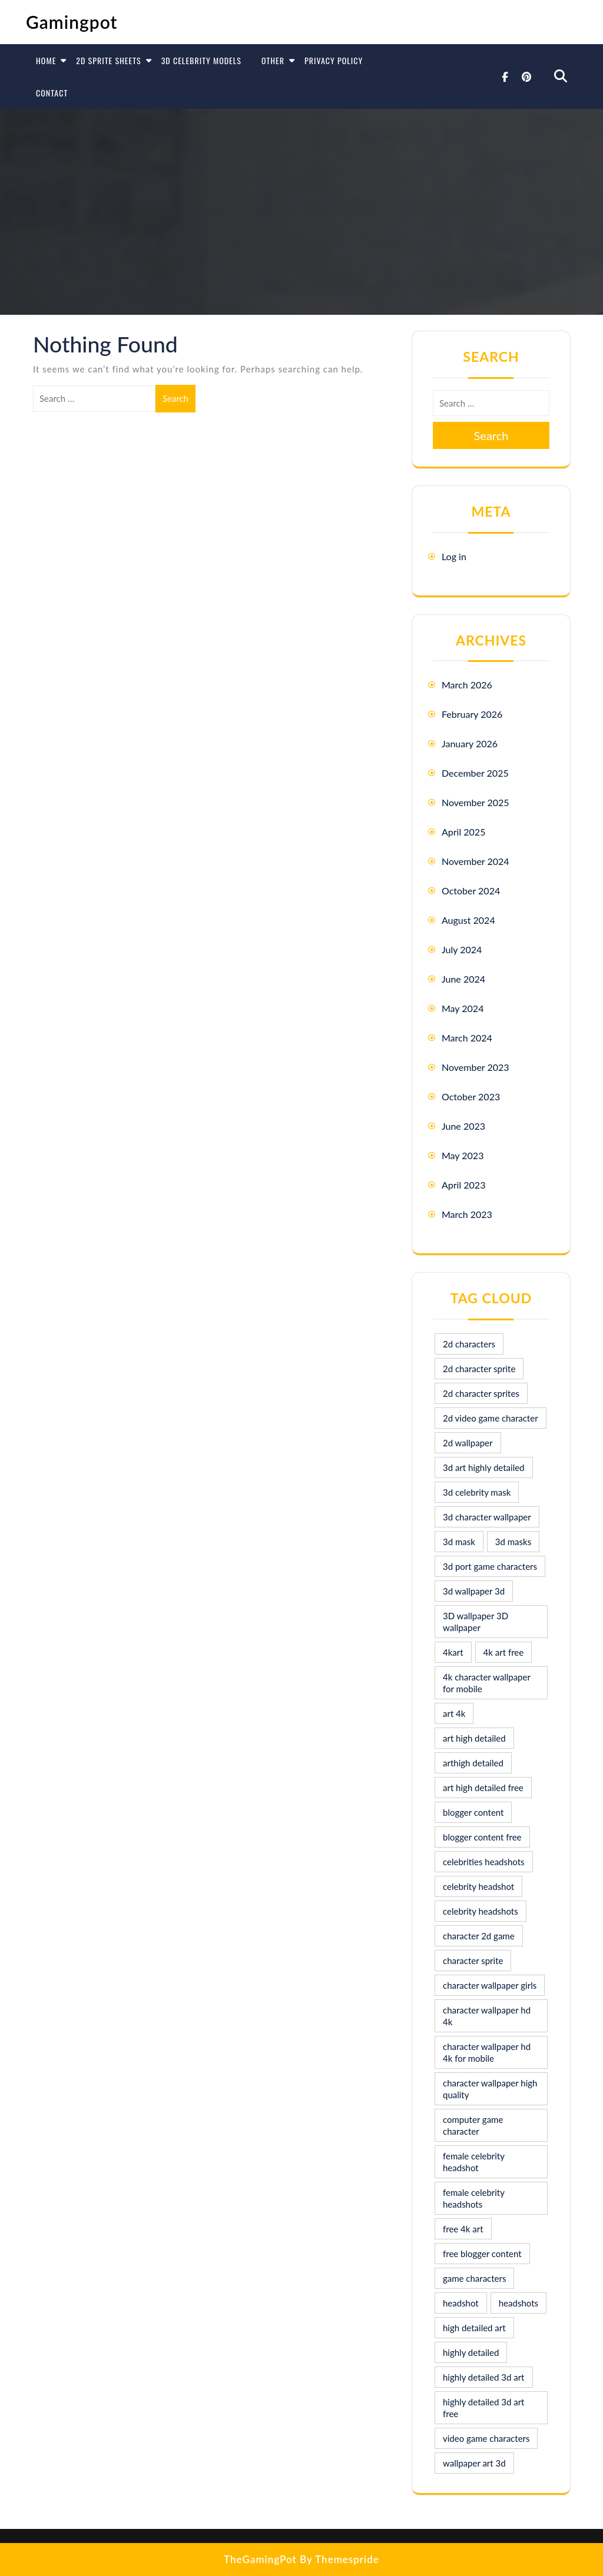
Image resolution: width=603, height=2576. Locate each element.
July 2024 (462, 949)
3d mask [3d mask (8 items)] (459, 1541)
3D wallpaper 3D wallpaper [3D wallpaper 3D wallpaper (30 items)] (475, 1621)
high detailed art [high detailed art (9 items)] (474, 2327)
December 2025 (475, 772)
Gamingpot (72, 21)
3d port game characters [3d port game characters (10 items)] (490, 1566)
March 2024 (467, 1037)
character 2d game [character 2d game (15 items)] (479, 1936)
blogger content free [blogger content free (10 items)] (482, 1837)
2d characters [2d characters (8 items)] (469, 1344)
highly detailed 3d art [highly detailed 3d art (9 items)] (484, 2377)
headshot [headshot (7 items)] (461, 2303)
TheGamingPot (260, 2559)
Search (175, 398)
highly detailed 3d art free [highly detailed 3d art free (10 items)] (484, 2408)
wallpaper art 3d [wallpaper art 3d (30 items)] (474, 2463)
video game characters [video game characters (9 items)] (486, 2438)
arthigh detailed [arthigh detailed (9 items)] (473, 1763)
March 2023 (467, 1214)
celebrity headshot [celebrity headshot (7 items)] (478, 1886)
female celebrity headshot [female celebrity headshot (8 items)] (474, 2162)
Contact (52, 92)
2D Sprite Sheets (108, 60)
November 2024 (475, 861)
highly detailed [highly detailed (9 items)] (471, 2352)
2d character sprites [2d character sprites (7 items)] (481, 1393)
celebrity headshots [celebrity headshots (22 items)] (480, 1911)
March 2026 (467, 684)
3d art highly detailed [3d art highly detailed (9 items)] (484, 1467)
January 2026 (470, 743)
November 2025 (475, 802)
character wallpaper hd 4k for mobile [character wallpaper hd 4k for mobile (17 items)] (487, 2052)
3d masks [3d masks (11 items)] (513, 1541)
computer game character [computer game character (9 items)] (473, 2125)
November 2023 (475, 1067)
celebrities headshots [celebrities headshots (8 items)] (484, 1861)
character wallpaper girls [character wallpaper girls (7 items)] (489, 1985)
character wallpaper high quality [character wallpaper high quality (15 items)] (490, 2089)
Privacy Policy (333, 60)
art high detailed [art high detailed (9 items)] (474, 1738)
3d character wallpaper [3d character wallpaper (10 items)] (487, 1517)
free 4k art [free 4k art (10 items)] (463, 2229)
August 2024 (468, 920)
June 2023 (463, 1125)
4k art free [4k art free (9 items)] (503, 1652)
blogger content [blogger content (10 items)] (473, 1812)
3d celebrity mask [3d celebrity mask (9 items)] (477, 1492)
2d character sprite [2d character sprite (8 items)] (479, 1368)
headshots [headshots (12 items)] (518, 2303)
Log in (454, 556)
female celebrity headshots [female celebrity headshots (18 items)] (474, 2198)
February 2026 (472, 714)
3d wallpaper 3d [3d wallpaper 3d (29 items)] (474, 1591)
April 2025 (463, 831)
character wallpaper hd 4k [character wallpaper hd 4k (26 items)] (487, 2016)
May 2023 (462, 1155)
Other (272, 60)
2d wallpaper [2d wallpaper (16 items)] (468, 1442)
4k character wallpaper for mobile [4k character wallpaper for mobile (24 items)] (487, 1683)
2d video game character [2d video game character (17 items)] (490, 1418)
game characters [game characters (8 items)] (474, 2278)
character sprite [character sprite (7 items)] (473, 1960)
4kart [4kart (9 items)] (453, 1652)
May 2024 (462, 1008)
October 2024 (471, 890)
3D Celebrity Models (201, 60)
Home (46, 60)
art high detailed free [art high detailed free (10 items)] (483, 1787)
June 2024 (463, 978)
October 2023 (471, 1096)
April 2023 (463, 1184)
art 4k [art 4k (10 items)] (454, 1713)
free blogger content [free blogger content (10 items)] (482, 2253)
